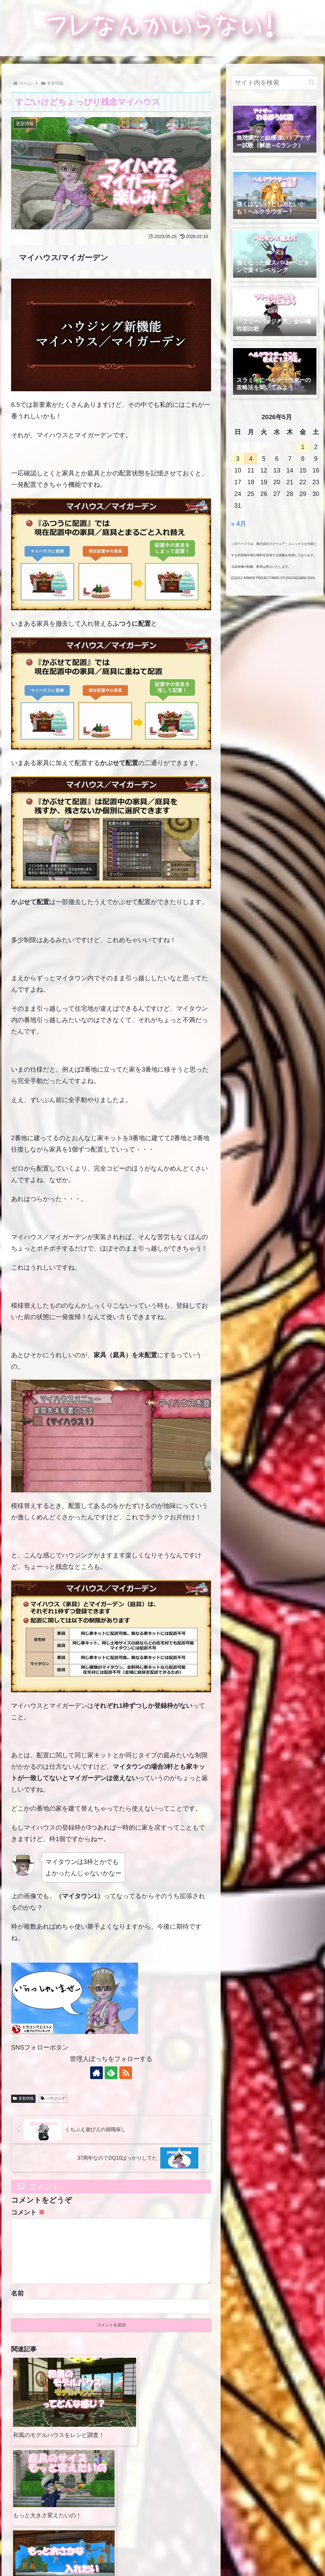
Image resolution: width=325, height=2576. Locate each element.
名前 (17, 2303)
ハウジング (53, 2098)
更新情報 (23, 2098)
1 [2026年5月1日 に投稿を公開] (303, 446)
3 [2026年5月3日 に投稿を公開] (238, 458)
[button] (311, 82)
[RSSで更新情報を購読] (125, 2072)
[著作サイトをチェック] (96, 2072)
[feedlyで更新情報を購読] (111, 2072)
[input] (274, 82)
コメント (28, 2212)
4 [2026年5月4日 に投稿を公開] (251, 458)
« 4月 (238, 523)
